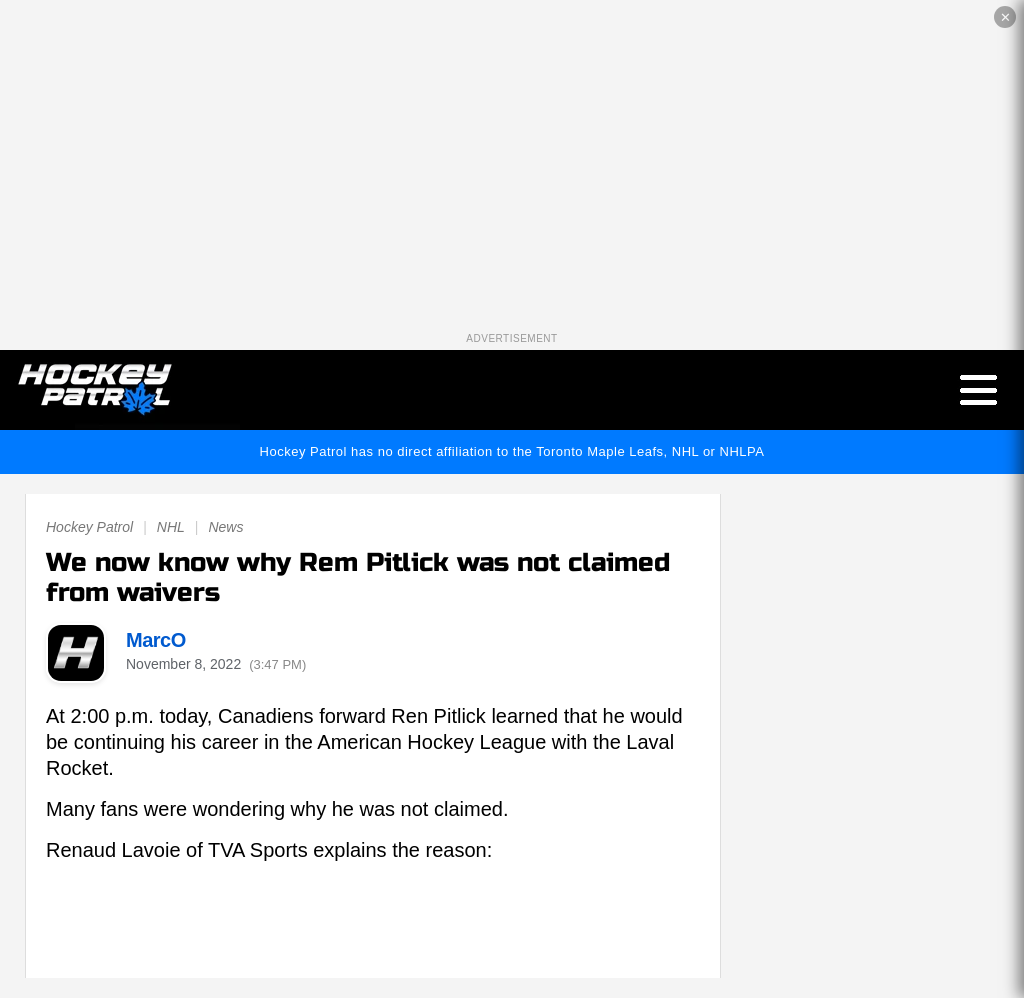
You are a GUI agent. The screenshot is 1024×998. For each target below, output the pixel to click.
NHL (171, 527)
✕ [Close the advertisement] (1005, 17)
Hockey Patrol (89, 527)
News (225, 527)
